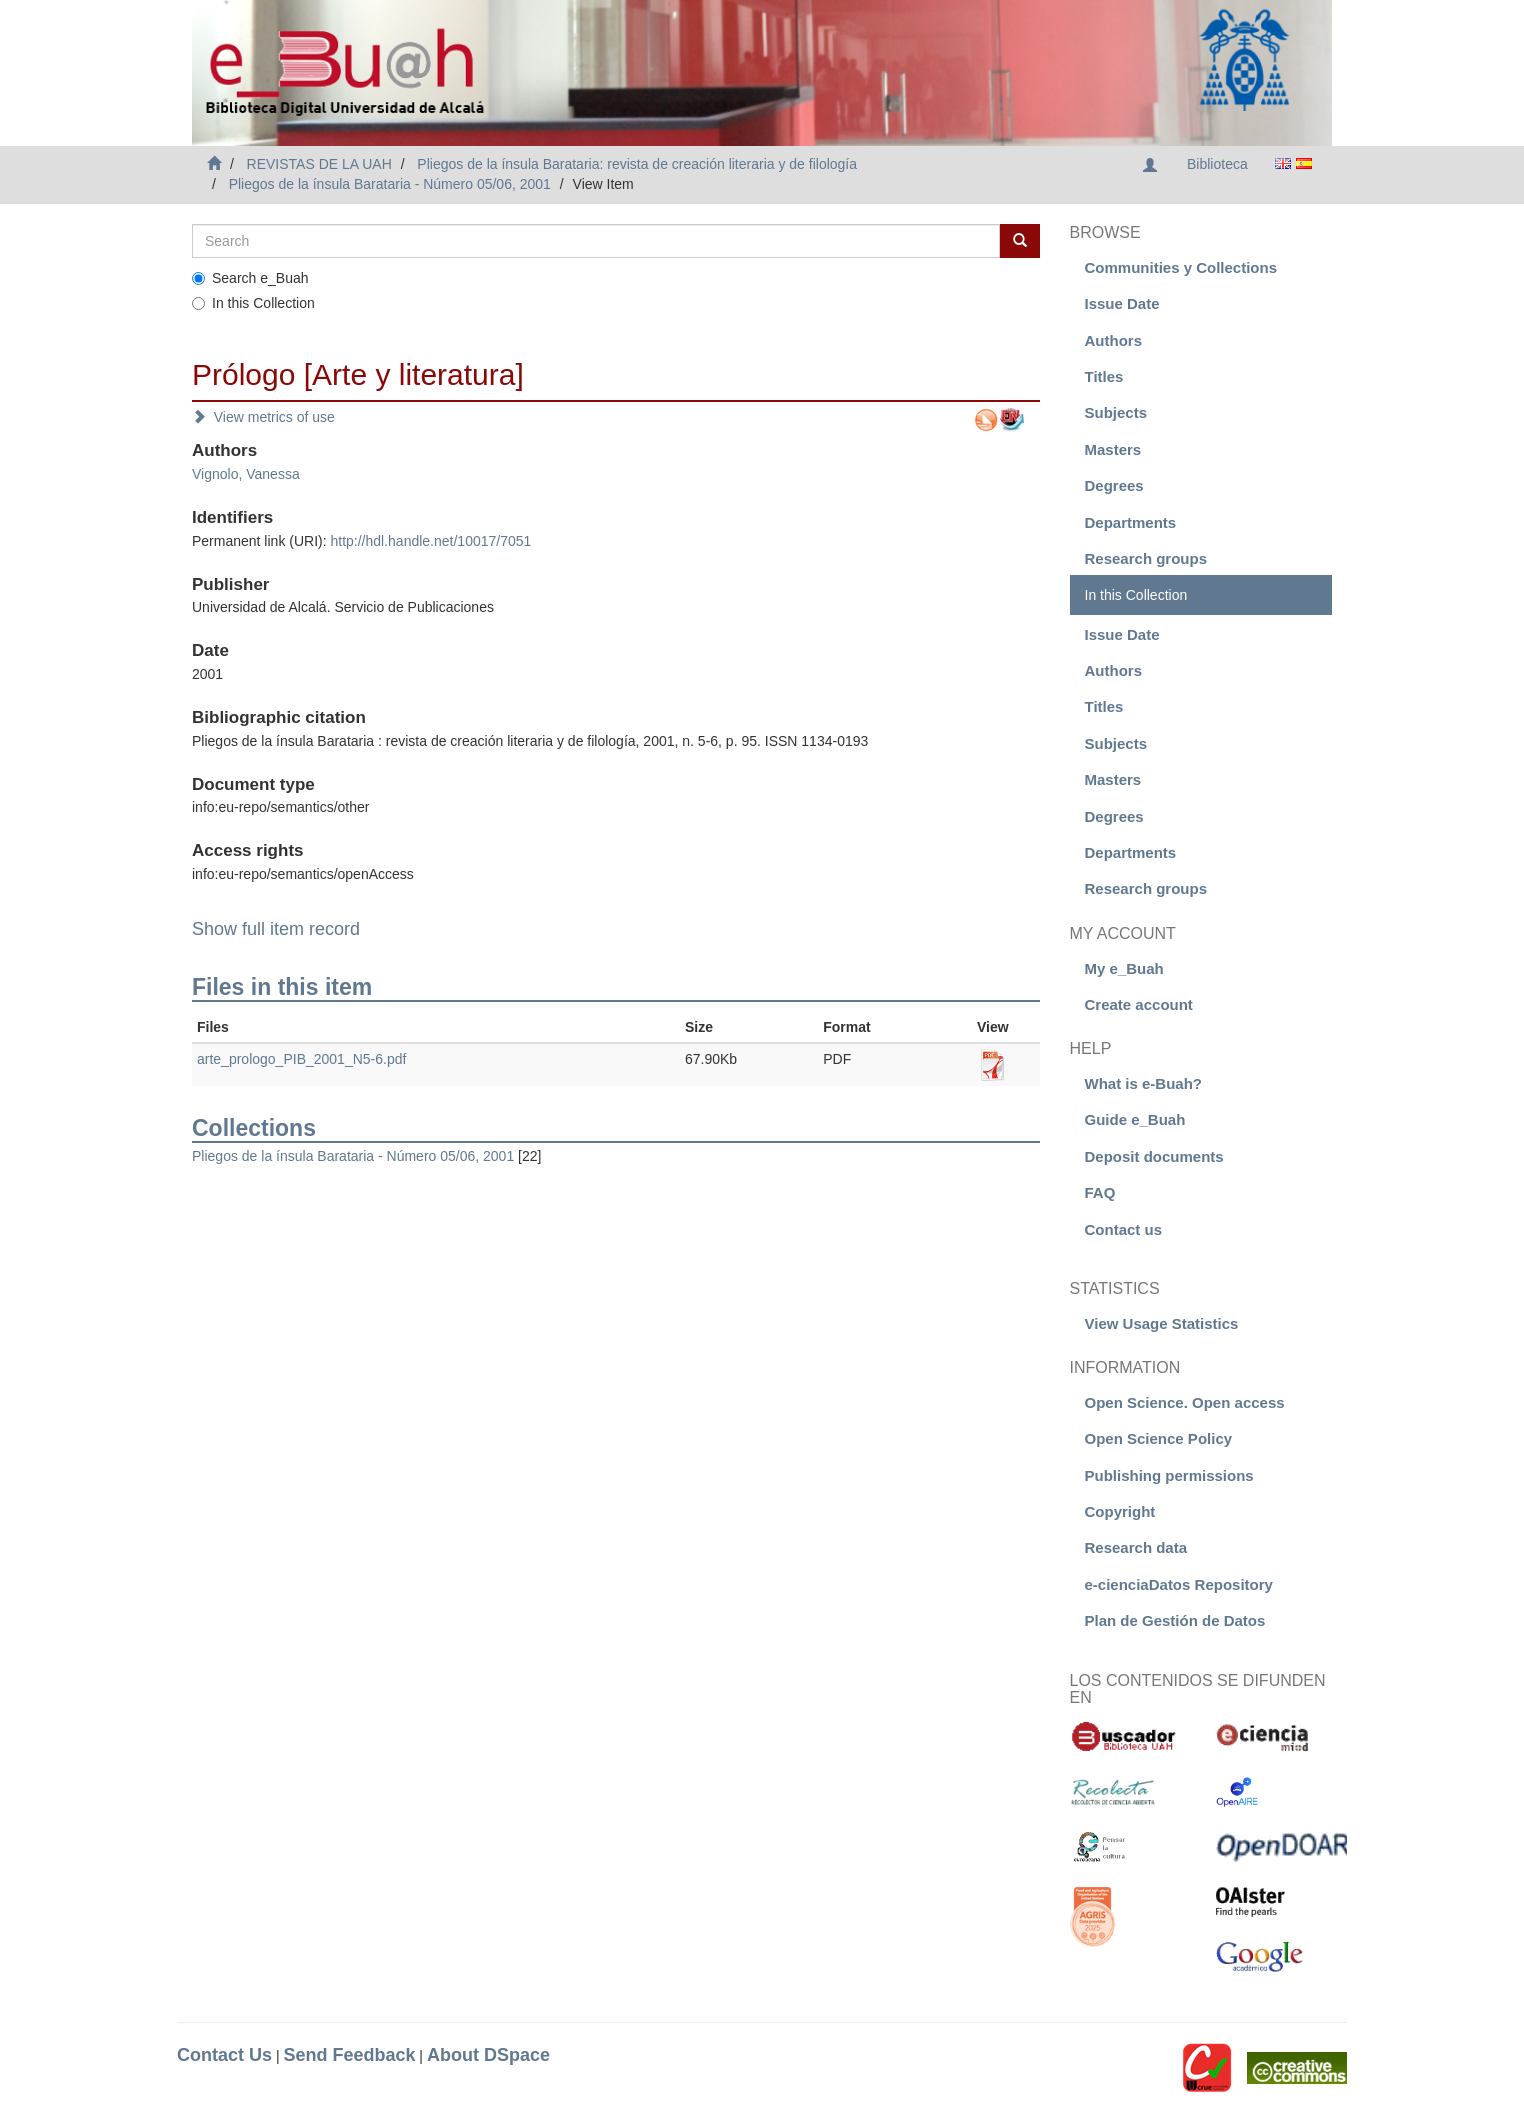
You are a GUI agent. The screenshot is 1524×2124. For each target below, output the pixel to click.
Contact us (1124, 1229)
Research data (1136, 1547)
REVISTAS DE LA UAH (319, 164)
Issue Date (1122, 303)
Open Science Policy (1159, 1438)
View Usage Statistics (1162, 1323)
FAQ (1100, 1192)
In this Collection (253, 303)
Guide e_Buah (1135, 1119)
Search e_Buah (250, 278)
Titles (1104, 376)
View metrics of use (263, 417)
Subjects (1116, 412)
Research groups (1146, 558)
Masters (1113, 449)
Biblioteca (1217, 164)
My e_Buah (1124, 968)
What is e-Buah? (1144, 1083)
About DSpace (488, 2055)
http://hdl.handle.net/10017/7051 (430, 541)
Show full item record (276, 929)
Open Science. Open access (1185, 1402)
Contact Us (224, 2055)
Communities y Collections (1181, 267)
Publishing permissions (1169, 1475)
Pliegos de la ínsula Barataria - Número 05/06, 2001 (390, 184)
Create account (1139, 1004)
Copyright (1120, 1511)
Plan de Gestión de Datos (1175, 1620)
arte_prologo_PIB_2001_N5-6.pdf (301, 1059)
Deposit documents (1154, 1156)
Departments (1131, 522)
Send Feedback (349, 2055)
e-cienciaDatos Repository (1179, 1584)
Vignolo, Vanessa (246, 474)
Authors (1114, 340)
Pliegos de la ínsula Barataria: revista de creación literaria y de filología (637, 164)
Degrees (1114, 485)
